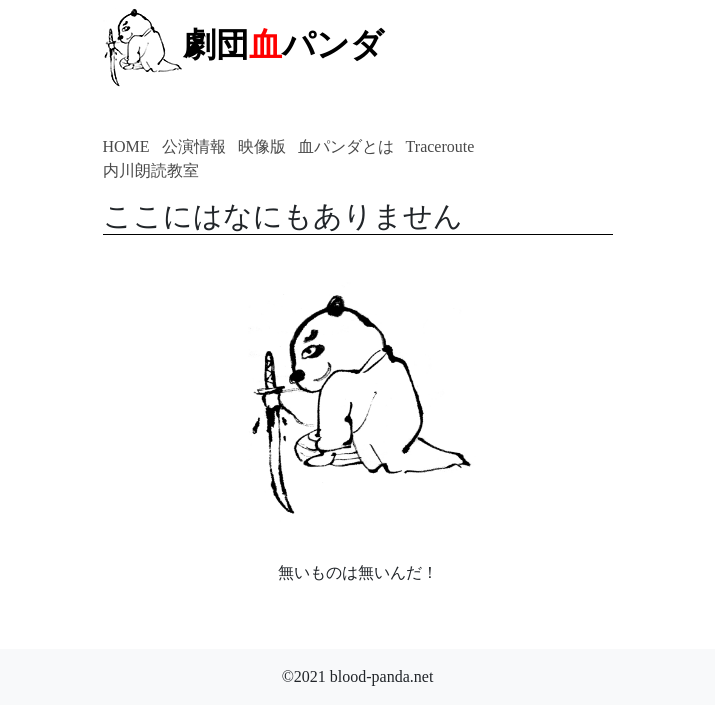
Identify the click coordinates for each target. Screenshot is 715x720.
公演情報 (194, 146)
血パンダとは (346, 146)
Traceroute (440, 146)
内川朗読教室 (151, 170)
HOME (126, 146)
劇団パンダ (243, 44)
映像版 (262, 146)
